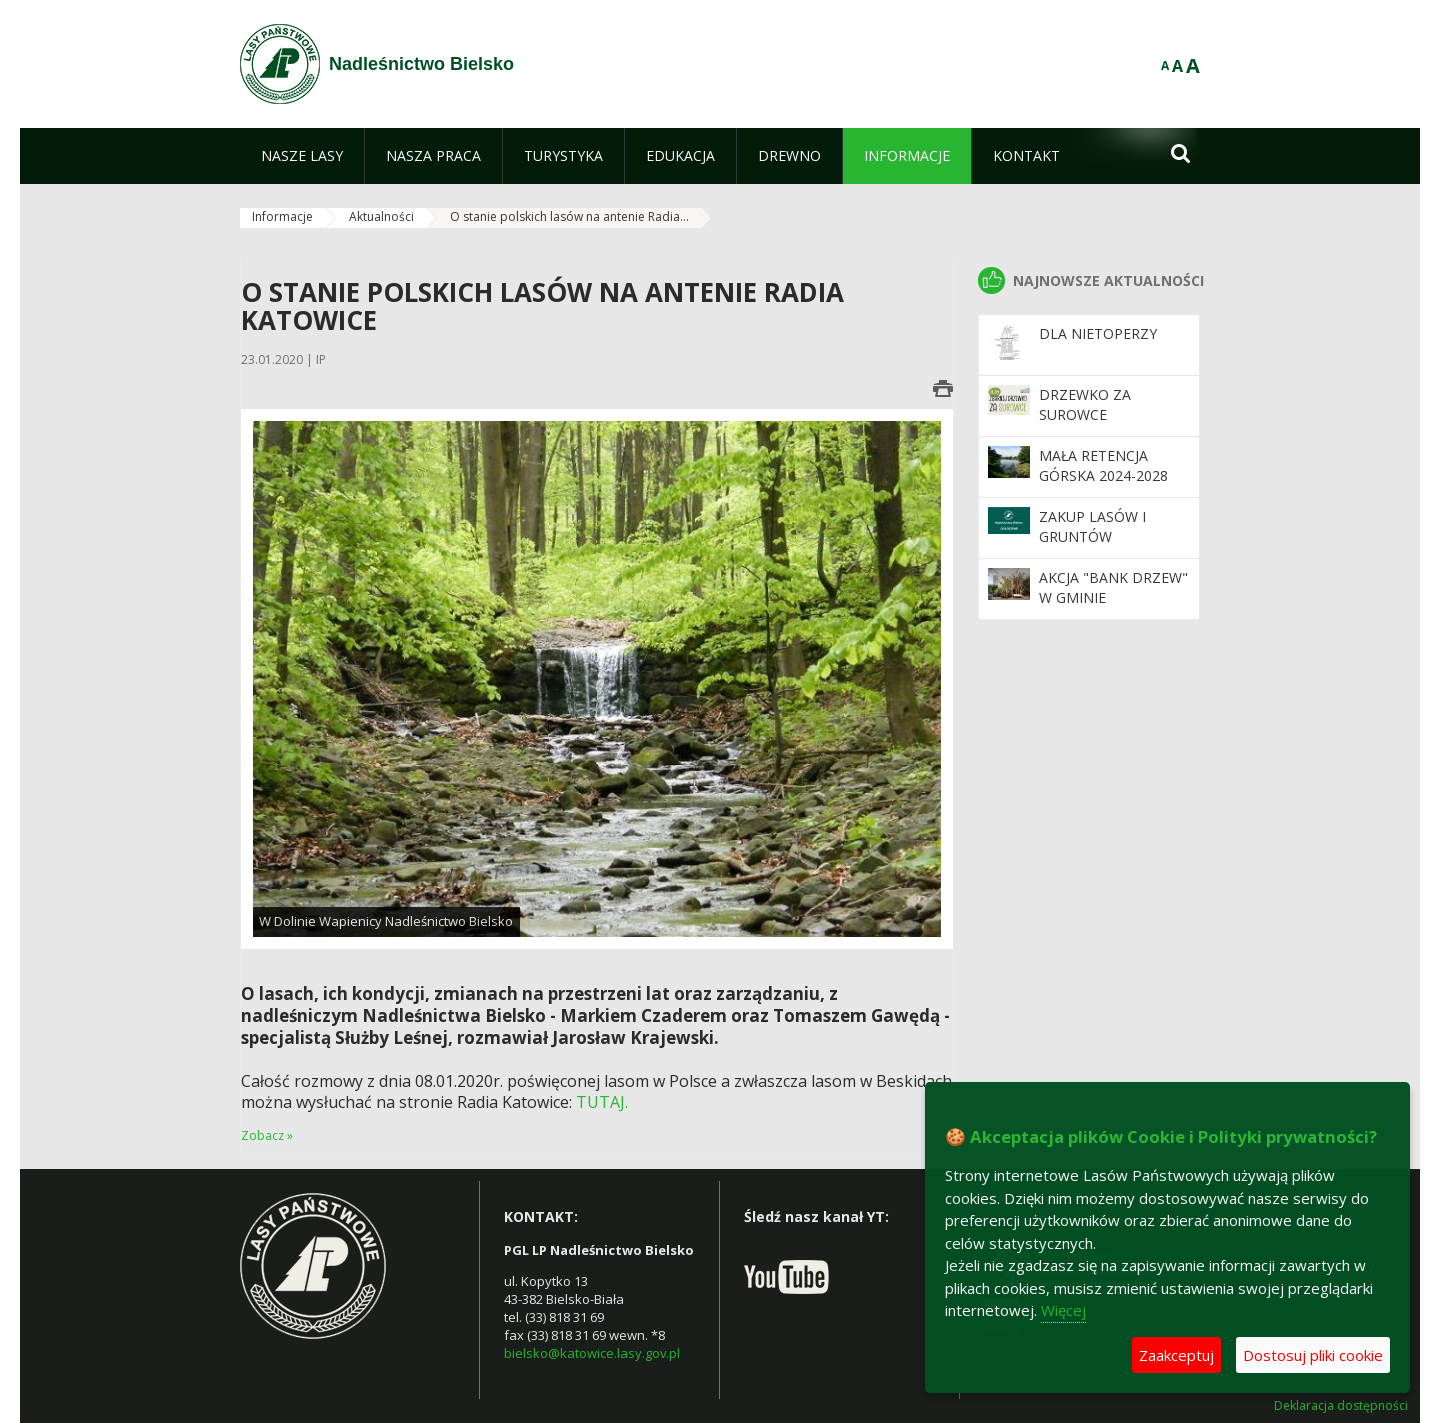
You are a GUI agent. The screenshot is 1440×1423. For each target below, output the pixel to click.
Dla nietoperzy (1098, 333)
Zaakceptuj (1176, 1355)
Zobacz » (267, 1135)
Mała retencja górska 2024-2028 (1103, 465)
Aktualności (381, 216)
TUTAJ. (602, 1102)
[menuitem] (302, 156)
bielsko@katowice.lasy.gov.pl (592, 1353)
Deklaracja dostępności (1341, 1406)
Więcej (1063, 1310)
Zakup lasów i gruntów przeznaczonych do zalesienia (1104, 547)
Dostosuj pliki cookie (1313, 1355)
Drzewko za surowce (1085, 404)
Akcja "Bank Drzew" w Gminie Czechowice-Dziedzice (1113, 608)
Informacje (282, 216)
